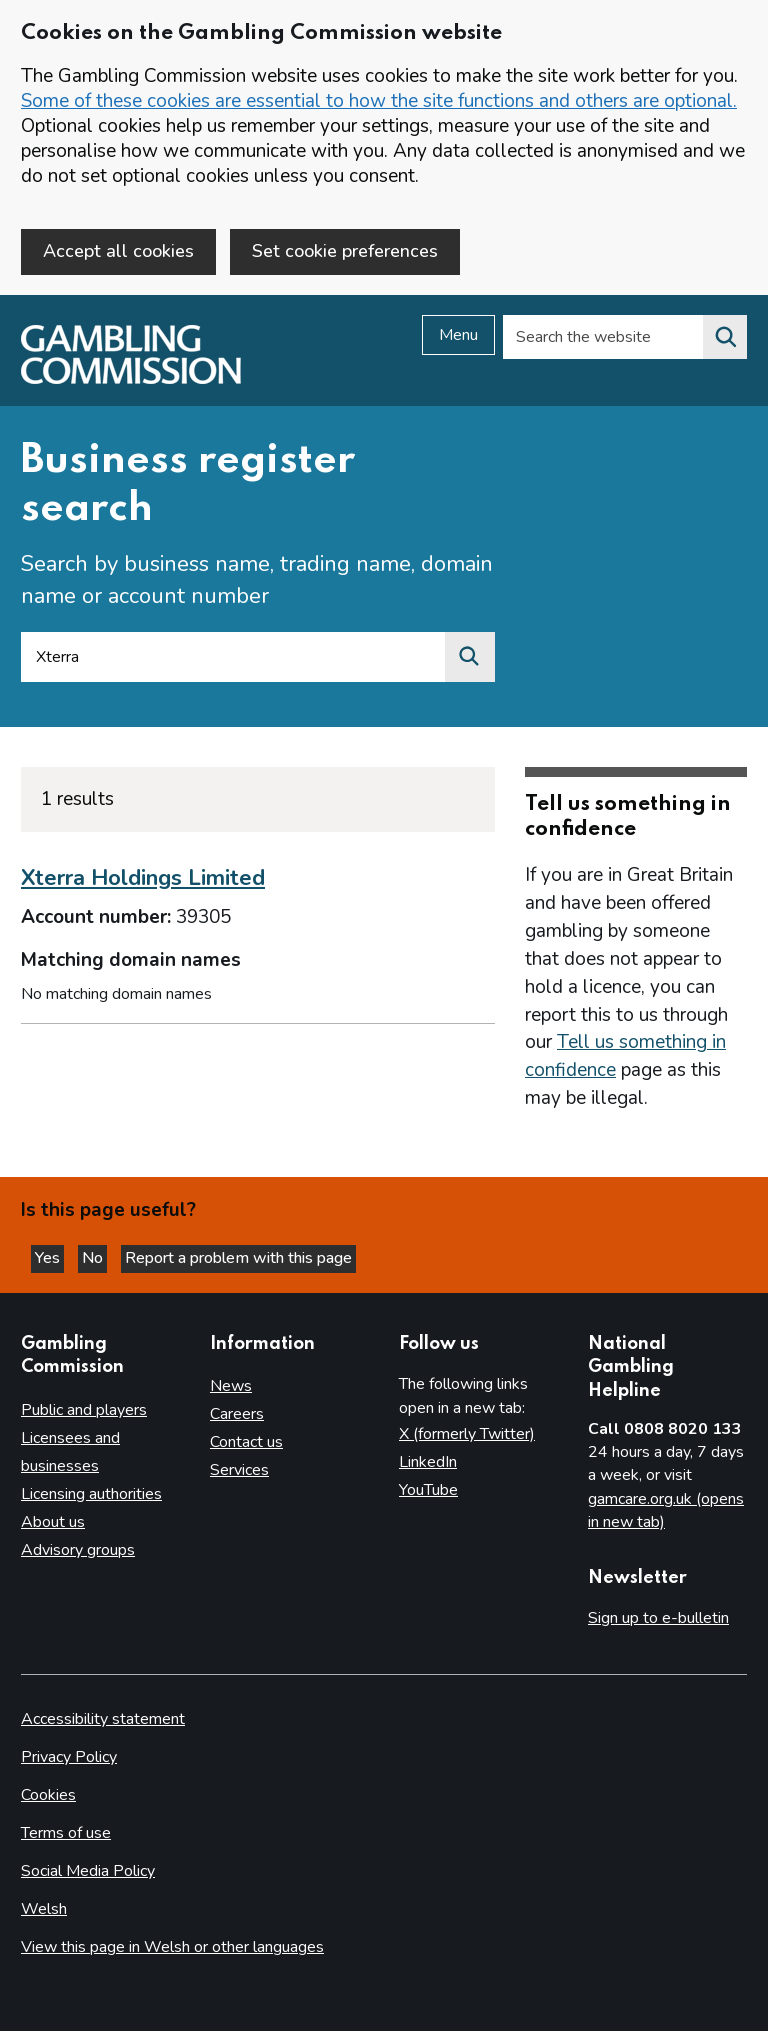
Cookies (48, 1795)
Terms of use (66, 1833)
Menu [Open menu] (458, 335)
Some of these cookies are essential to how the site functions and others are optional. (379, 101)
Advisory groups (78, 1550)
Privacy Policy (69, 1757)
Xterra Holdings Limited (143, 878)
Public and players (84, 1410)
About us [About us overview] (53, 1522)
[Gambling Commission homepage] (131, 379)
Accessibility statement (103, 1719)
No (94, 1258)
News (231, 1386)
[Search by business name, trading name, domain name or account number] (233, 657)
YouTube (428, 1490)
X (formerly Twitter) (467, 1434)
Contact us (246, 1442)
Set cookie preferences (345, 251)
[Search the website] (725, 337)
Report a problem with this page (238, 1258)
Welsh (44, 1909)
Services (239, 1470)
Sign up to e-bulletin (658, 1618)
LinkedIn (428, 1462)
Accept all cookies (118, 251)
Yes (49, 1258)
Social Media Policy (88, 1871)
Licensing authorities (91, 1494)
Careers (237, 1414)
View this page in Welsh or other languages (172, 1947)
